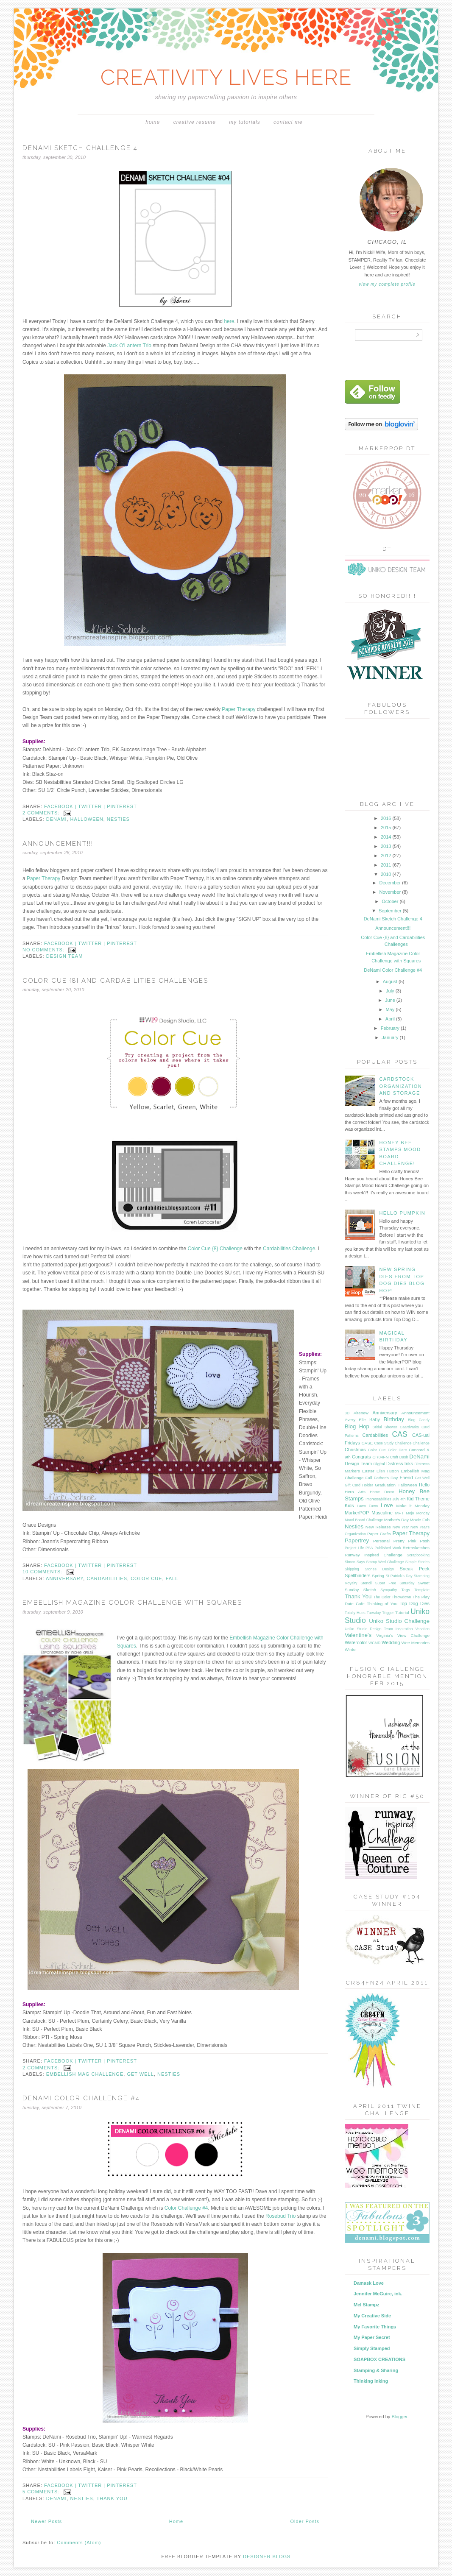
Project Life (354, 1548)
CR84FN (380, 1457)
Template (422, 1590)
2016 (387, 818)
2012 (387, 855)
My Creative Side (372, 2315)
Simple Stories (417, 1562)
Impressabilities (378, 1499)
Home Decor (382, 1492)
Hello (424, 1484)
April (390, 1018)
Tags (405, 1589)
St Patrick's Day (398, 1576)
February (391, 1028)
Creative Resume (194, 122)
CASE (367, 1443)
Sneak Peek (414, 1568)
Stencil (365, 1583)
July (391, 990)
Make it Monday (413, 1505)
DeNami (56, 819)
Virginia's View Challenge (403, 1635)
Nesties (118, 819)
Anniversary (64, 1578)
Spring (378, 1575)
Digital (379, 1463)
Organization (355, 1534)
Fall (172, 1578)
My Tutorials (244, 122)
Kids (349, 1505)
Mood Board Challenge (364, 1520)
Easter (368, 1471)
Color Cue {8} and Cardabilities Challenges (115, 980)
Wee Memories (416, 1642)
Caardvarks (409, 1427)
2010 (387, 874)
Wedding (391, 1642)
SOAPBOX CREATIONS (379, 2359)
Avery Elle (355, 1419)
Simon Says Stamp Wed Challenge (374, 1562)
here (229, 321)
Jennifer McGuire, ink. (378, 2293)
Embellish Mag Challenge (85, 2074)
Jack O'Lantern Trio (129, 345)
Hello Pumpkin (402, 1213)
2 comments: (41, 812)
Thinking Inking (371, 2381)
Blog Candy (419, 1420)
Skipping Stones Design (369, 1569)
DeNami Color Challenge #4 (81, 2098)
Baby (374, 1419)
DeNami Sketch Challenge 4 (80, 148)
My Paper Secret (372, 2337)
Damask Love (369, 2283)
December (390, 882)
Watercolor (356, 1642)
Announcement (416, 1413)
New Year (401, 1527)
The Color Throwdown (392, 1597)
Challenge (421, 1443)
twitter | (92, 806)
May (390, 1009)
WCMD (374, 1643)
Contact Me (288, 122)
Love (387, 1505)
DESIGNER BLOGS (266, 2556)
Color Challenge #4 (186, 2208)
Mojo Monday (418, 1513)
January (390, 1037)
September (391, 910)
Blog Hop (357, 1426)
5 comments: (41, 2491)
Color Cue (146, 1578)
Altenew (361, 1413)
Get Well (140, 2074)
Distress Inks (399, 1463)
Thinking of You (382, 1603)
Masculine (382, 1512)
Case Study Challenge (392, 1443)
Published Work (387, 1548)
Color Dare (397, 1450)
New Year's (420, 1527)
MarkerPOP (357, 1512)
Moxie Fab (420, 1519)
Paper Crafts (379, 1533)
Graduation (385, 1485)
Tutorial (402, 1612)
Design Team (64, 956)
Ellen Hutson (388, 1471)
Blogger (399, 2416)
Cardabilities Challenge (289, 1249)
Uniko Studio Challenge (399, 1621)
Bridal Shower (384, 1427)
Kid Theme (418, 1498)
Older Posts (304, 2521)
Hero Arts (355, 1491)
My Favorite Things (375, 2326)
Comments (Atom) (79, 2542)
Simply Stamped (372, 2348)
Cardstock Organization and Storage (400, 1086)
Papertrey (357, 1540)
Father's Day (386, 1477)
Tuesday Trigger (380, 1613)
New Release (378, 1527)
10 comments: (43, 1571)
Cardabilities (106, 1578)
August (391, 981)
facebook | (61, 806)
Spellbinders (358, 1575)
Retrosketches (416, 1547)
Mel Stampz (366, 2304)
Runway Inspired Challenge (373, 1555)
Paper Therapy (239, 709)
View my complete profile (387, 284)
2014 (387, 836)
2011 (387, 864)
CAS (399, 1434)
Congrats (361, 1456)
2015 (387, 827)
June (390, 1000)
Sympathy (388, 1590)
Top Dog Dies (414, 1603)
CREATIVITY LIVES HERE (226, 77)
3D (347, 1413)
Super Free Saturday (395, 1583)
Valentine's (358, 1635)
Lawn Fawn (367, 1506)
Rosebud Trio (280, 2216)
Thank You (112, 2498)
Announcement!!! (57, 844)
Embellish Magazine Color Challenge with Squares (132, 1602)
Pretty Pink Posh (411, 1541)
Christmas (355, 1449)
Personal (381, 1541)
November (390, 892)
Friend (406, 1477)
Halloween (86, 819)
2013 (387, 846)
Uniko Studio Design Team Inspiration (379, 1629)
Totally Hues (355, 1613)
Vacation (422, 1629)
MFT (399, 1513)
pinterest (122, 806)
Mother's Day (396, 1519)
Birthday (394, 1419)
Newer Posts (46, 2521)
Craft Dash (399, 1457)
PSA (369, 1548)
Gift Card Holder (359, 1485)
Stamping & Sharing (376, 2370)
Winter (351, 1649)
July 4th (399, 1499)
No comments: (44, 949)
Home (152, 122)
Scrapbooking (418, 1555)
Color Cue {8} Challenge (215, 1249)
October (390, 901)
